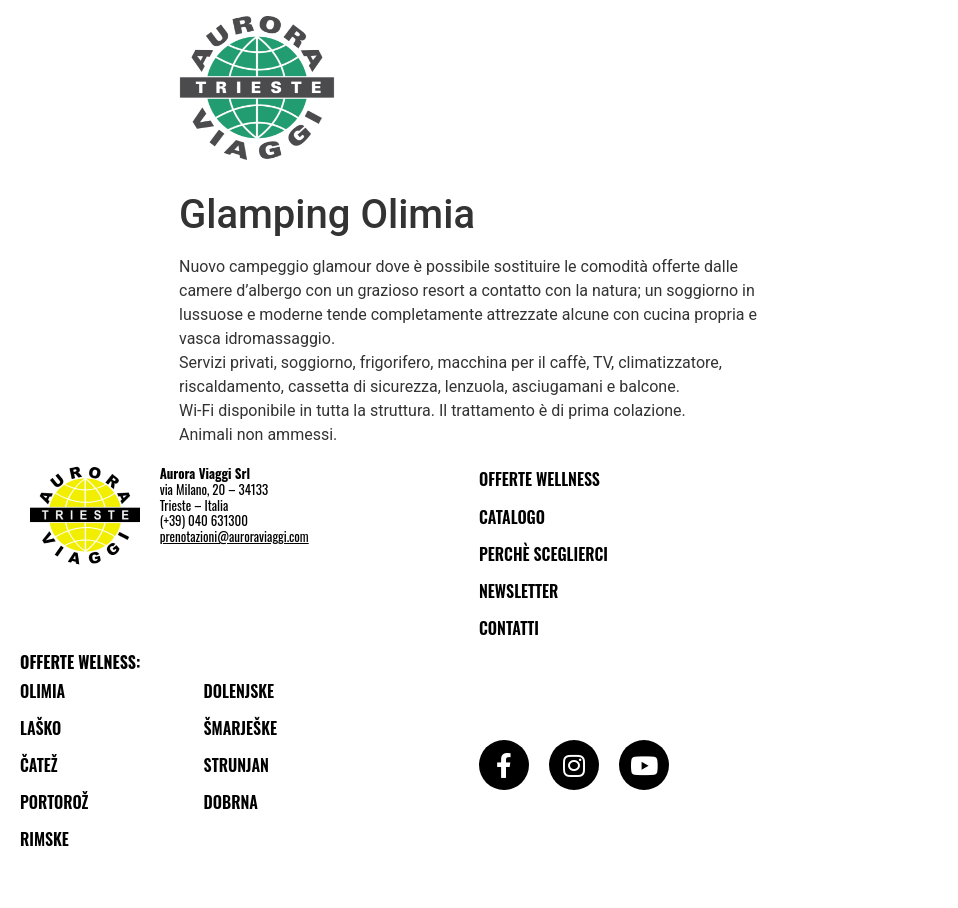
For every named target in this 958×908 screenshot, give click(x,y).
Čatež (39, 765)
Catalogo (512, 517)
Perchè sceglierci (543, 554)
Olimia (42, 691)
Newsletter (518, 591)
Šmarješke (240, 728)
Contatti (509, 628)
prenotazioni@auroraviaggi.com (234, 536)
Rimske (44, 839)
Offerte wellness (539, 479)
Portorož (54, 802)
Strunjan (236, 765)
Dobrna (231, 802)
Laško (40, 728)
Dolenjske (239, 691)
